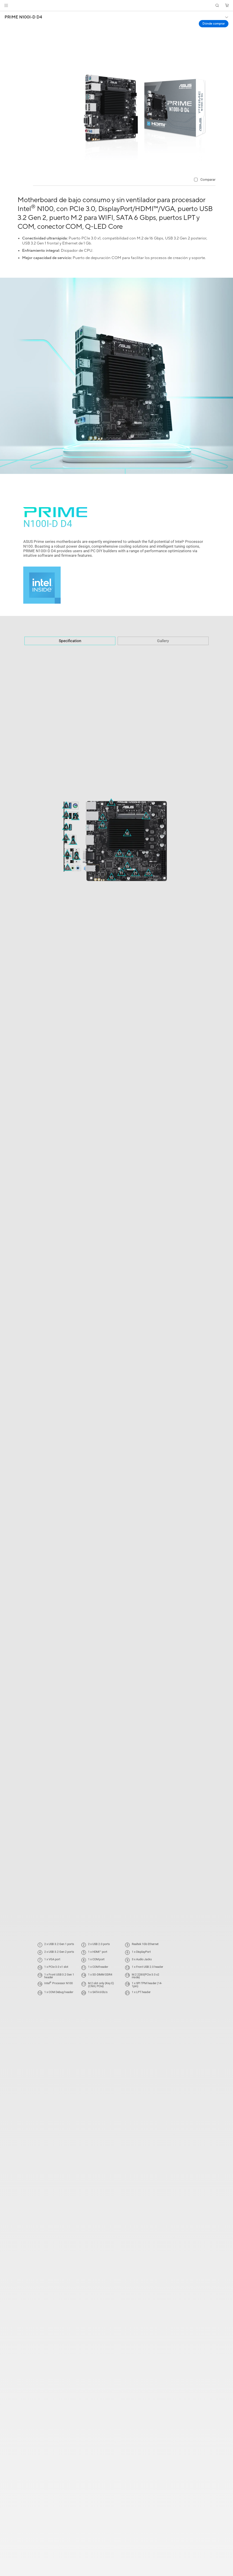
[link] (117, 5)
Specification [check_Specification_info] (70, 642)
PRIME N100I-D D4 (23, 17)
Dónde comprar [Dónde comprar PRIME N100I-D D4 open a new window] (213, 24)
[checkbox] (204, 180)
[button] (6, 5)
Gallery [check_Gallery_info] (163, 642)
